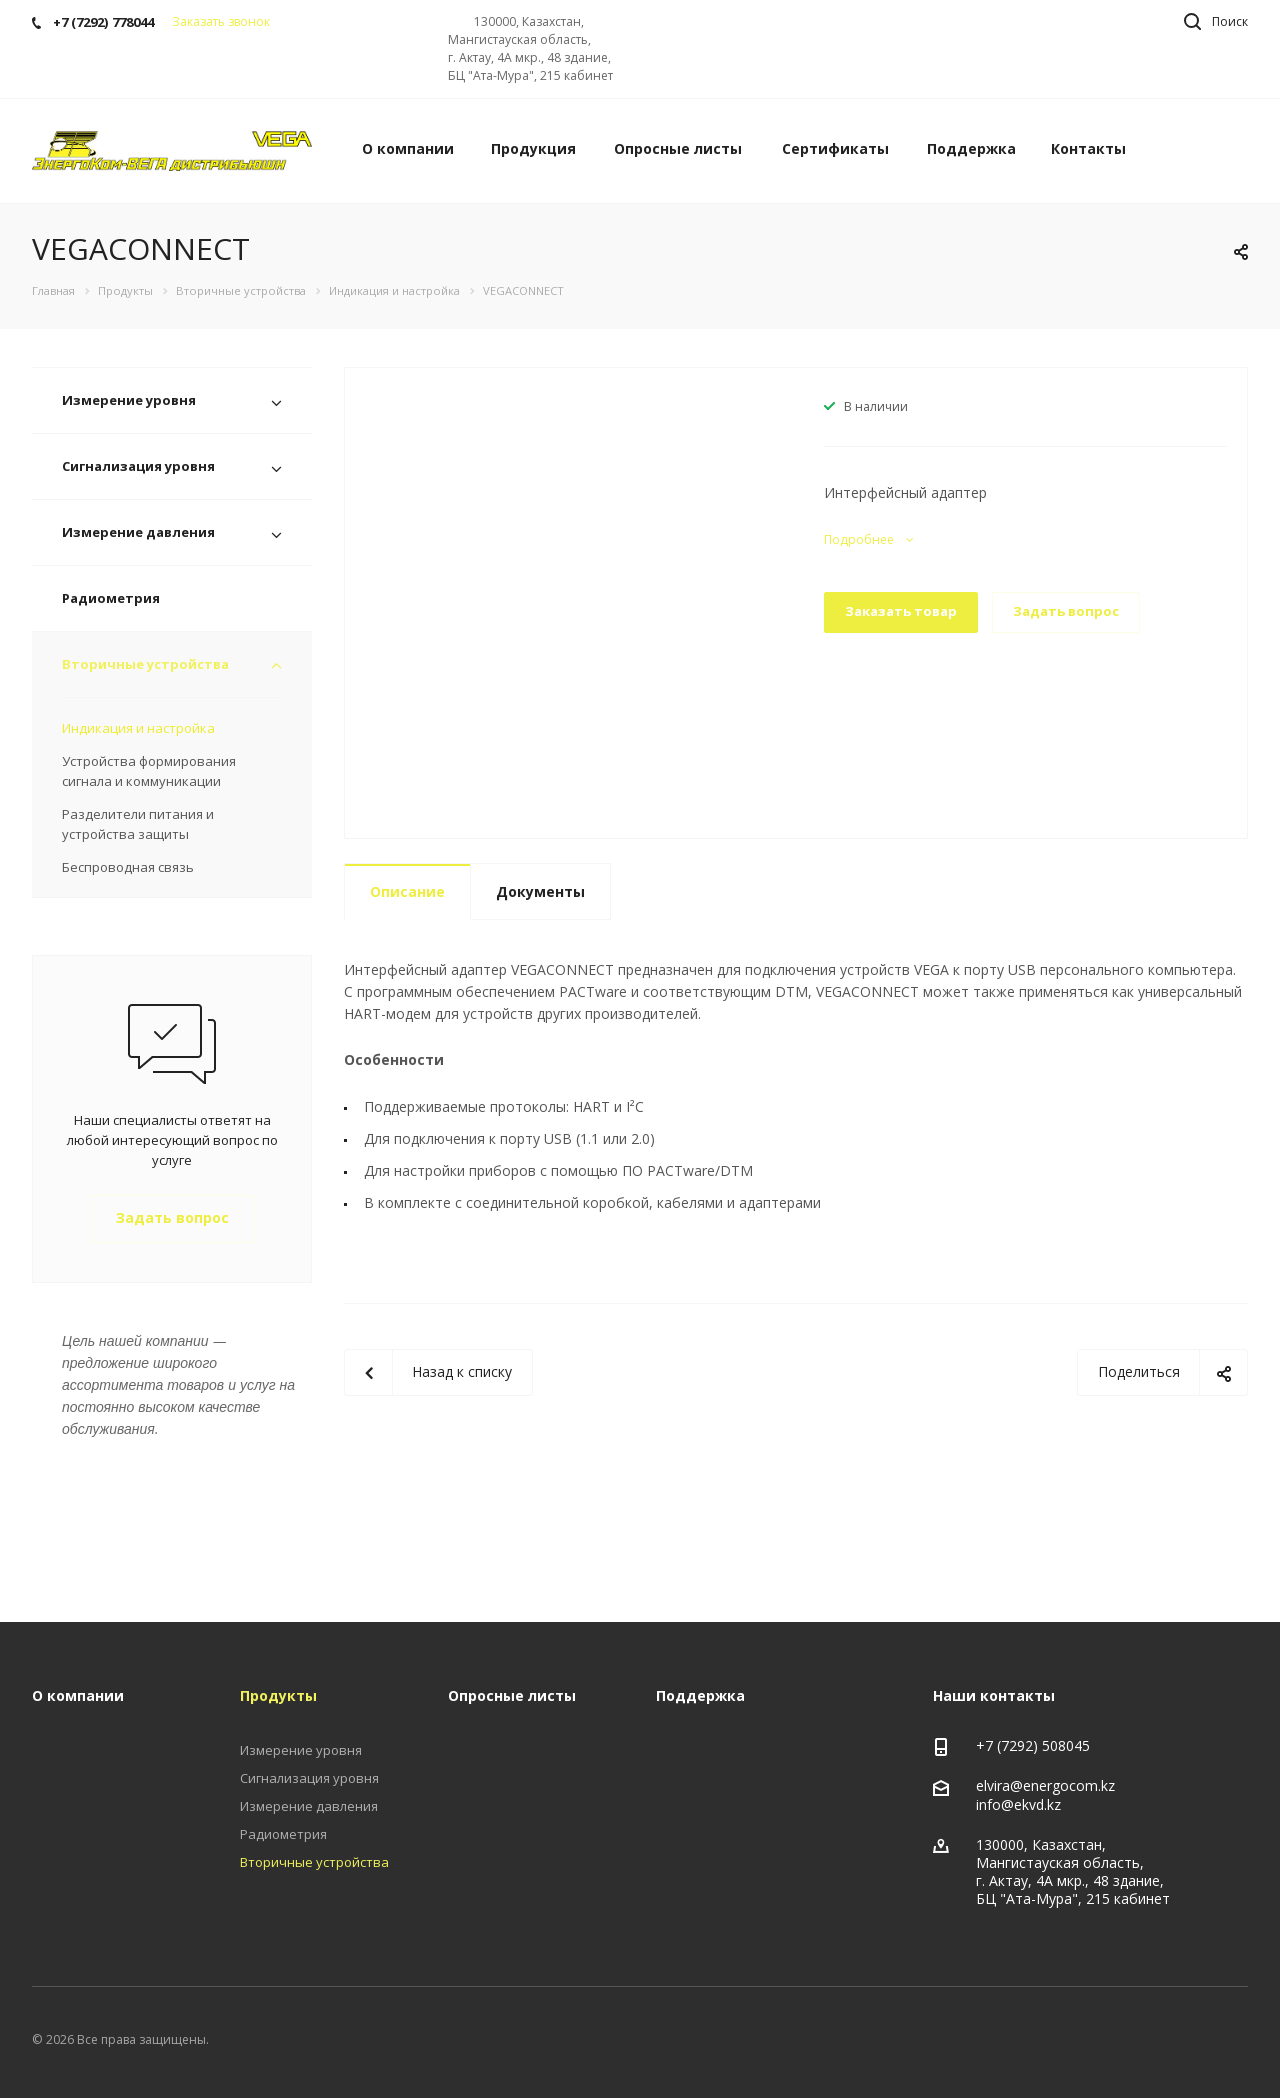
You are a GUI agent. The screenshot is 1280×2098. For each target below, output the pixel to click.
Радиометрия (111, 598)
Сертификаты (835, 148)
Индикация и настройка (138, 728)
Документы (540, 891)
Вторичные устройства (145, 664)
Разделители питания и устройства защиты (138, 824)
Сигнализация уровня (138, 466)
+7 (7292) (1009, 1745)
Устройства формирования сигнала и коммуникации (149, 771)
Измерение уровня (129, 400)
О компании (408, 148)
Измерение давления (138, 532)
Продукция (533, 148)
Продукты (278, 1695)
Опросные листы (678, 148)
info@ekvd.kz (1018, 1804)
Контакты (1088, 148)
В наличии (876, 406)
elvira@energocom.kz (1045, 1785)
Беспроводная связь (128, 867)
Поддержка (971, 148)
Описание (407, 891)
